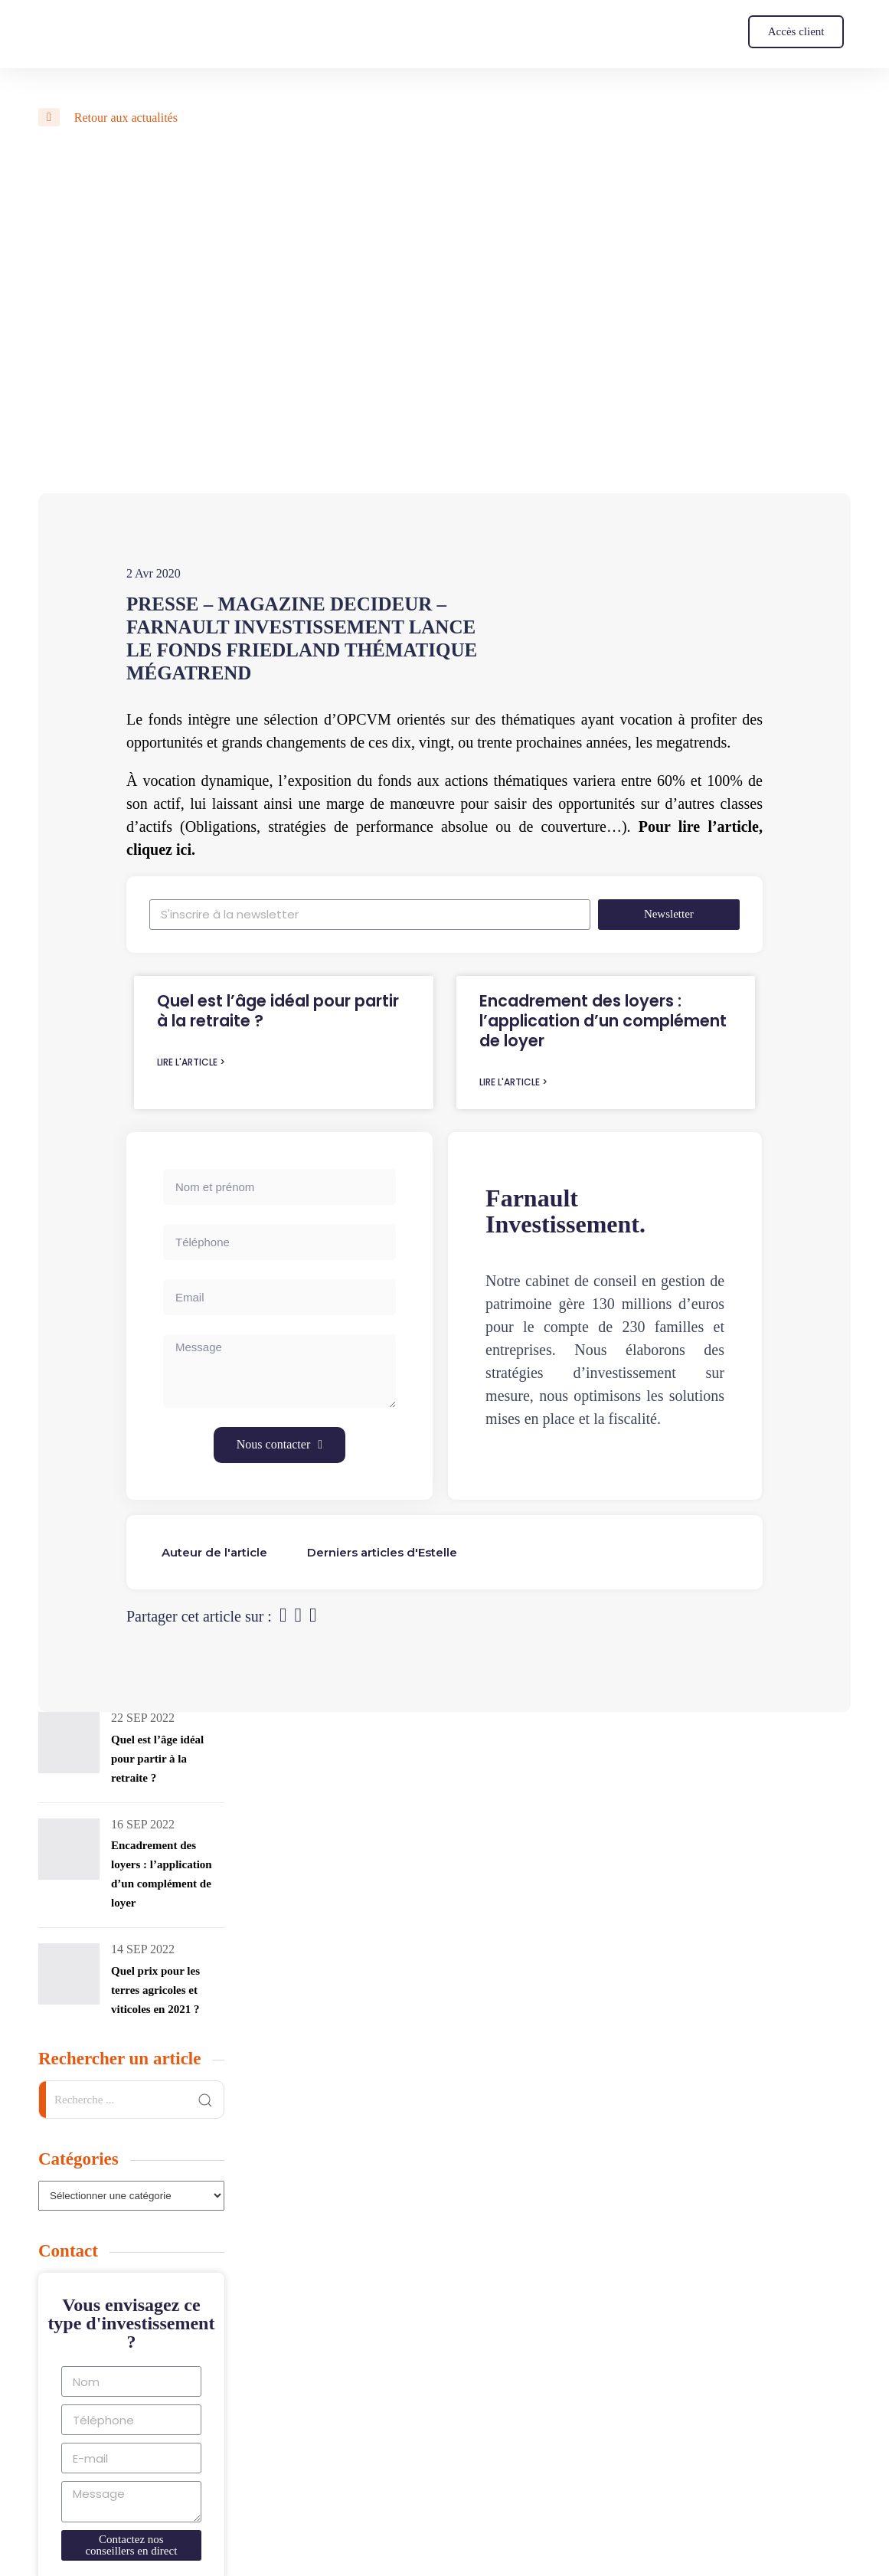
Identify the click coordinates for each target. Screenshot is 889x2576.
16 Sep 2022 (143, 1824)
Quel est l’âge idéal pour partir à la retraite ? (278, 1011)
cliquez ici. (160, 849)
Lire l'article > (191, 1062)
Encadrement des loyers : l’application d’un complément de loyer (603, 1021)
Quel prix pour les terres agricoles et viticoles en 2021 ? (155, 1990)
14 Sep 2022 (143, 1949)
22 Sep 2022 (143, 1717)
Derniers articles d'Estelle (382, 1552)
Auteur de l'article (214, 1552)
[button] (796, 31)
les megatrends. (683, 742)
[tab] (214, 1552)
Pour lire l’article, (701, 826)
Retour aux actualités (108, 117)
